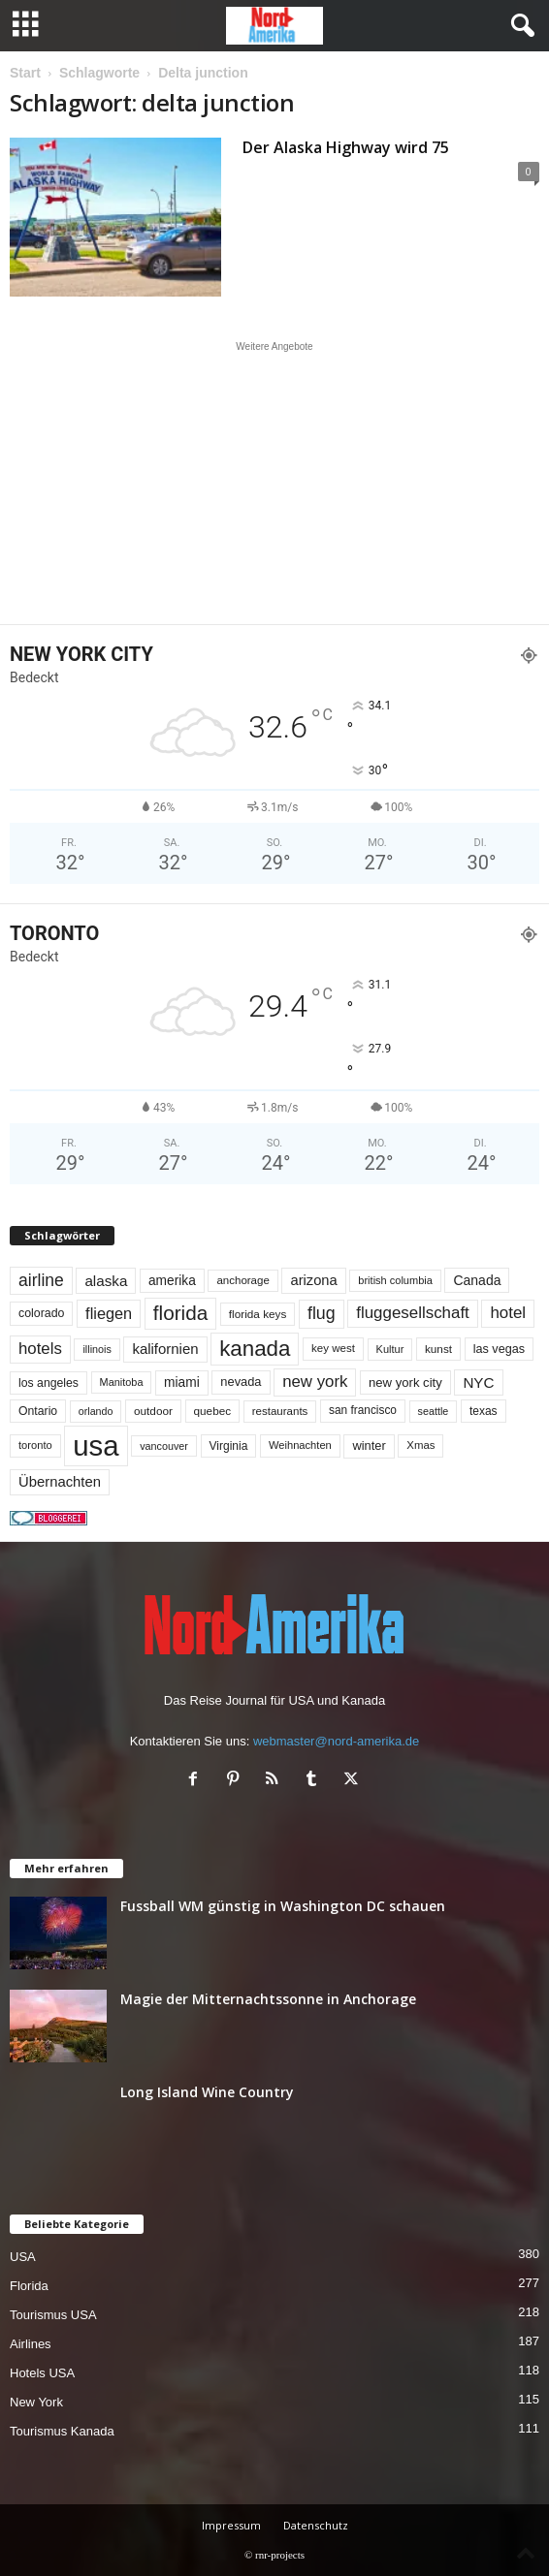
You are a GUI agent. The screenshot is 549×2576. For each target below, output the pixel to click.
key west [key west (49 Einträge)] (333, 1348)
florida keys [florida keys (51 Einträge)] (258, 1313)
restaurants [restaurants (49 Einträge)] (280, 1411)
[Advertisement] (274, 482)
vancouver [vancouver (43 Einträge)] (164, 1446)
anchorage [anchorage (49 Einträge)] (242, 1280)
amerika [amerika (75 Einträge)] (172, 1280)
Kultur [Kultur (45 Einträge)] (390, 1349)
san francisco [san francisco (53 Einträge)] (363, 1410)
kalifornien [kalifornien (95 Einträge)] (165, 1348)
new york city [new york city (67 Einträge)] (405, 1382)
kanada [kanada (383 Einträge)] (254, 1348)
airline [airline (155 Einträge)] (41, 1280)
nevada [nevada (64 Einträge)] (240, 1381)
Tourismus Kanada (62, 2431)
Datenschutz (315, 2525)
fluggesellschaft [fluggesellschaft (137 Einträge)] (412, 1313)
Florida (29, 2285)
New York (36, 2402)
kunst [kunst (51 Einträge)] (438, 1348)
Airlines (30, 2344)
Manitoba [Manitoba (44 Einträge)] (122, 1382)
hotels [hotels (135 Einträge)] (40, 1348)
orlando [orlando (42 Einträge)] (96, 1411)
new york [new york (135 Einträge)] (314, 1381)
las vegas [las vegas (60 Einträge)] (499, 1349)
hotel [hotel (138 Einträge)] (508, 1313)
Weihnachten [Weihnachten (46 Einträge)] (300, 1445)
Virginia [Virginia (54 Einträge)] (229, 1446)
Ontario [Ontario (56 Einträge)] (37, 1411)
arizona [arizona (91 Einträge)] (313, 1280)
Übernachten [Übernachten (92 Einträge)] (59, 1482)
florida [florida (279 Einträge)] (180, 1313)
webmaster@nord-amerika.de (336, 1741)
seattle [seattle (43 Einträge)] (433, 1411)
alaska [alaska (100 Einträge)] (105, 1280)
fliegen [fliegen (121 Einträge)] (108, 1313)
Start (25, 72)
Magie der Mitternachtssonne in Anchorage (268, 1999)
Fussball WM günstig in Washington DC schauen (282, 1906)
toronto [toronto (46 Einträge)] (35, 1445)
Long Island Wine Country (207, 2092)
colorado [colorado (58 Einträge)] (41, 1313)
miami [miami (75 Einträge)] (182, 1382)
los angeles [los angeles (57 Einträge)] (48, 1383)
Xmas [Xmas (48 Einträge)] (420, 1445)
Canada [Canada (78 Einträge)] (477, 1280)
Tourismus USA (53, 2315)
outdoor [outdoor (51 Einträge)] (153, 1410)
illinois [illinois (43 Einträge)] (96, 1349)
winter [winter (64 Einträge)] (368, 1445)
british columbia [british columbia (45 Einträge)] (395, 1280)
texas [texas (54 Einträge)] (483, 1411)
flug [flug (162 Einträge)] (321, 1313)
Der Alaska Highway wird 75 (345, 147)
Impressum (231, 2525)
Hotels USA (42, 2373)
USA (23, 2256)
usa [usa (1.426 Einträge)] (95, 1445)
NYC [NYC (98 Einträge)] (478, 1382)
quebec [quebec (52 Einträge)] (213, 1410)
